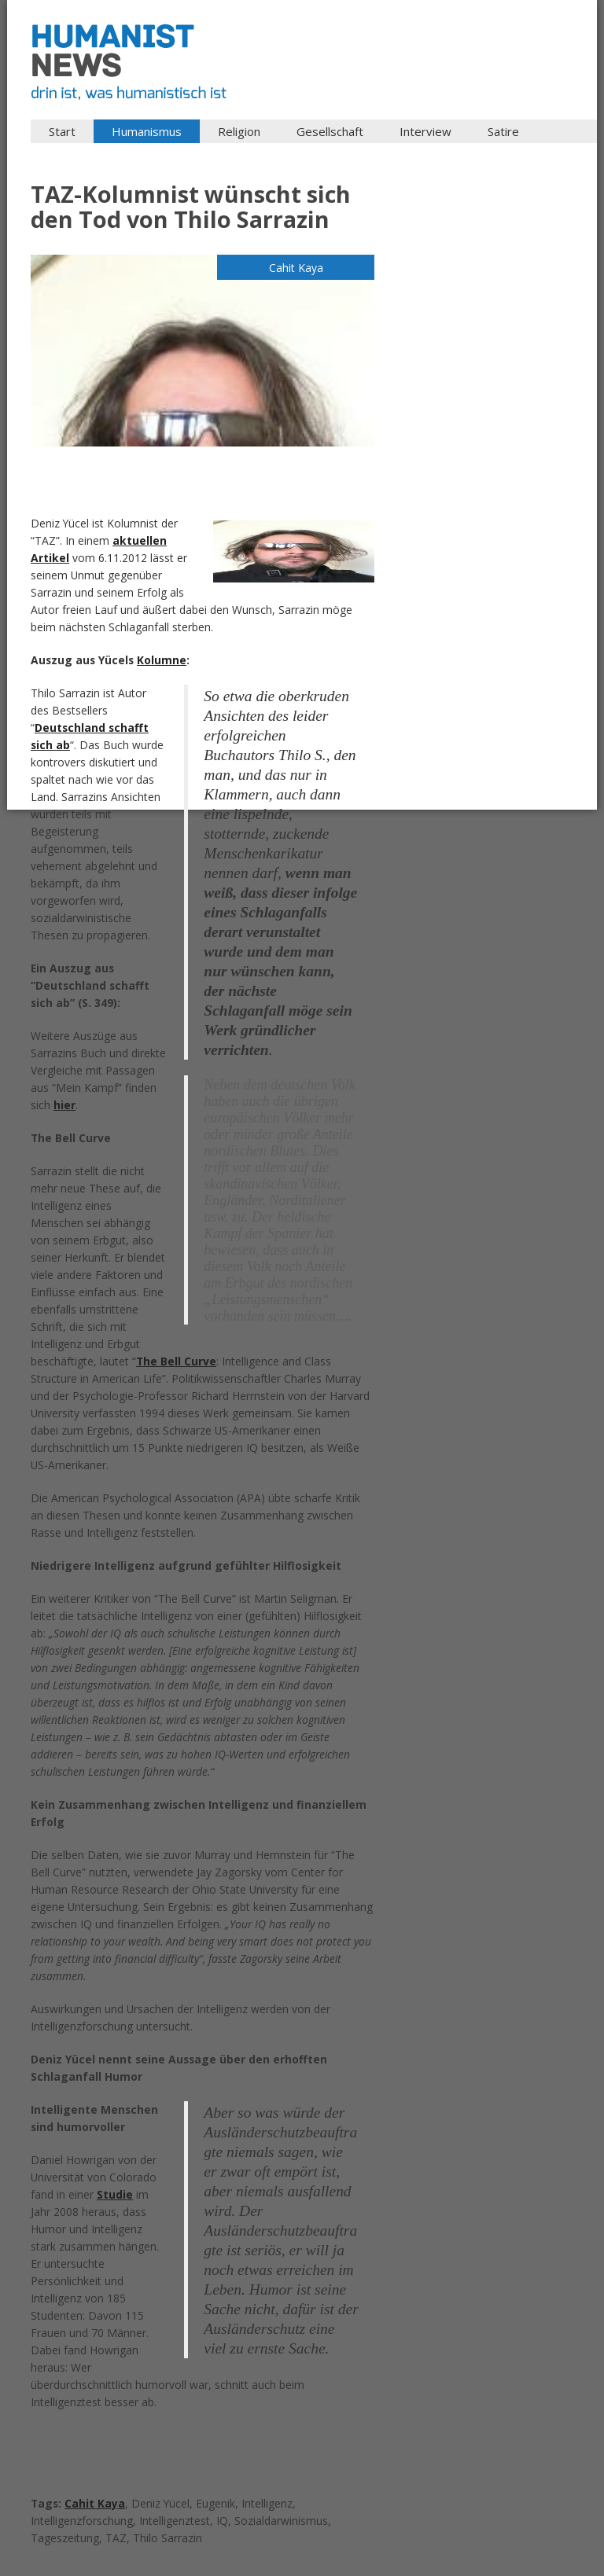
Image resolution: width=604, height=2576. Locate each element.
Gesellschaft (329, 131)
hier (64, 1104)
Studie (115, 2194)
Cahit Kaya (94, 2503)
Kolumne (161, 659)
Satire (503, 131)
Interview (425, 131)
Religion (239, 131)
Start (62, 131)
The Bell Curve (176, 1361)
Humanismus (147, 131)
